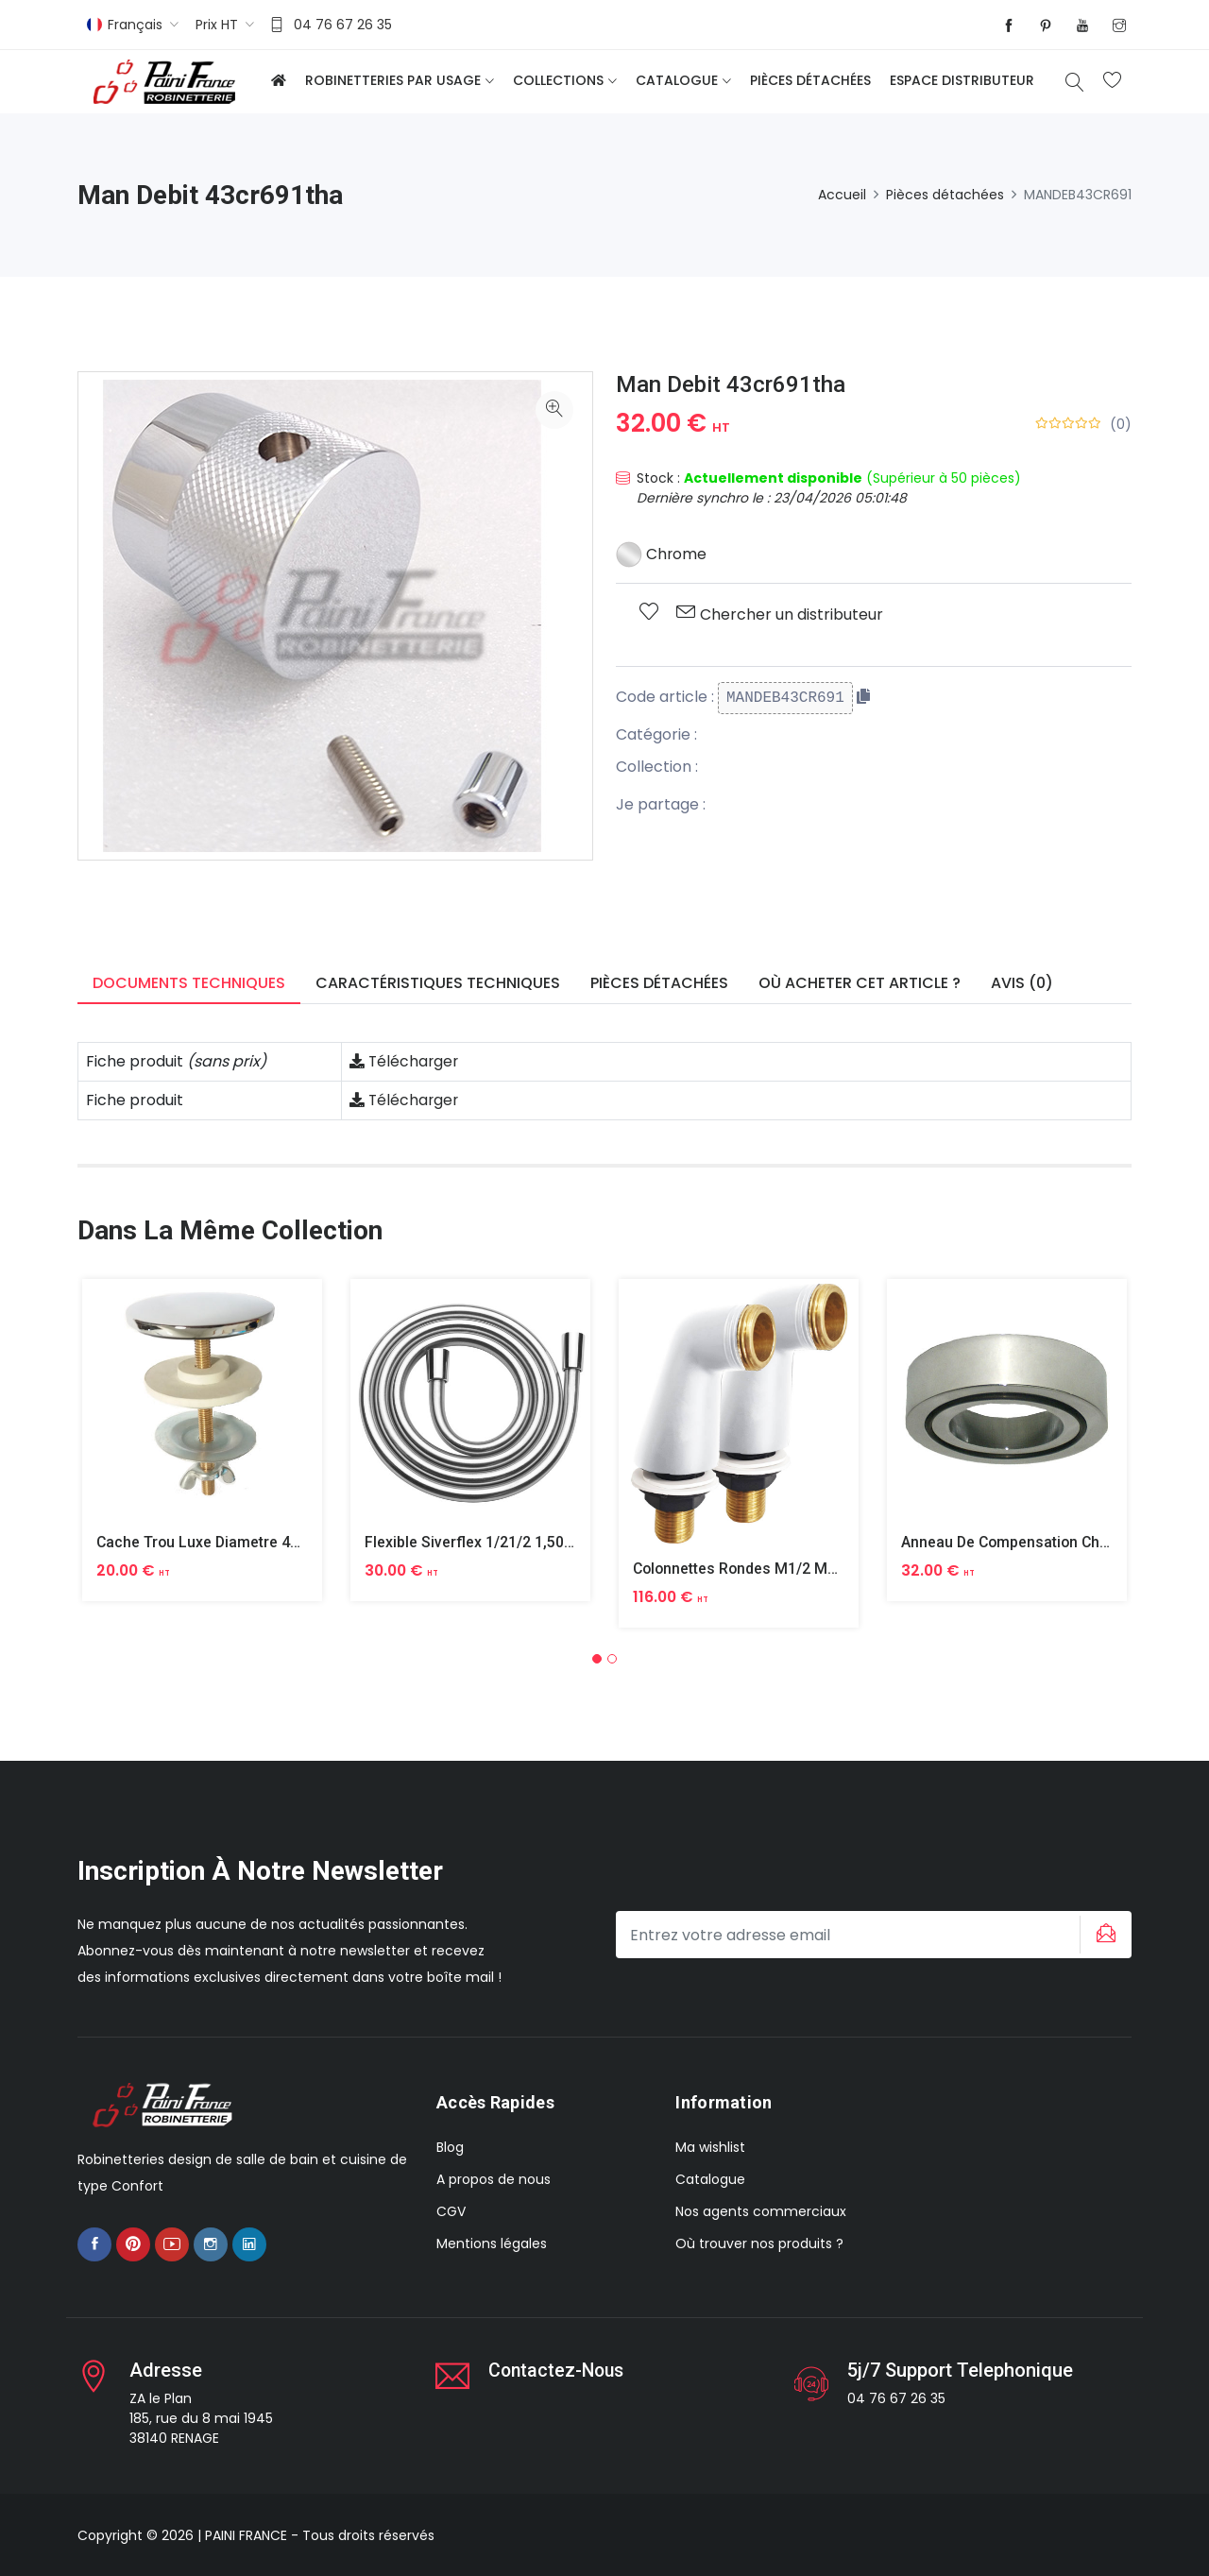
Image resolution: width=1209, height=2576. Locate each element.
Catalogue (677, 80)
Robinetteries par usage (393, 80)
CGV (451, 2211)
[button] (596, 1658)
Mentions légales (491, 2243)
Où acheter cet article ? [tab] (859, 983)
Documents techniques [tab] (189, 983)
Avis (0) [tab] (1022, 983)
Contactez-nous (558, 2369)
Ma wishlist (710, 2147)
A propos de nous (493, 2179)
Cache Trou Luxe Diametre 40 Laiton (222, 1542)
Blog (450, 2147)
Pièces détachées (810, 80)
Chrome (661, 554)
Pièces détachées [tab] (659, 983)
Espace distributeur (962, 80)
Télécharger (405, 1061)
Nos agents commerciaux (760, 2211)
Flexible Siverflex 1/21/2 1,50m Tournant (504, 1542)
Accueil (842, 194)
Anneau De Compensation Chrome (1021, 1542)
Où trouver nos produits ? (759, 2243)
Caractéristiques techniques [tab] (437, 983)
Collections (558, 80)
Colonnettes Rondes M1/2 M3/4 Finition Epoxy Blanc (814, 1569)
